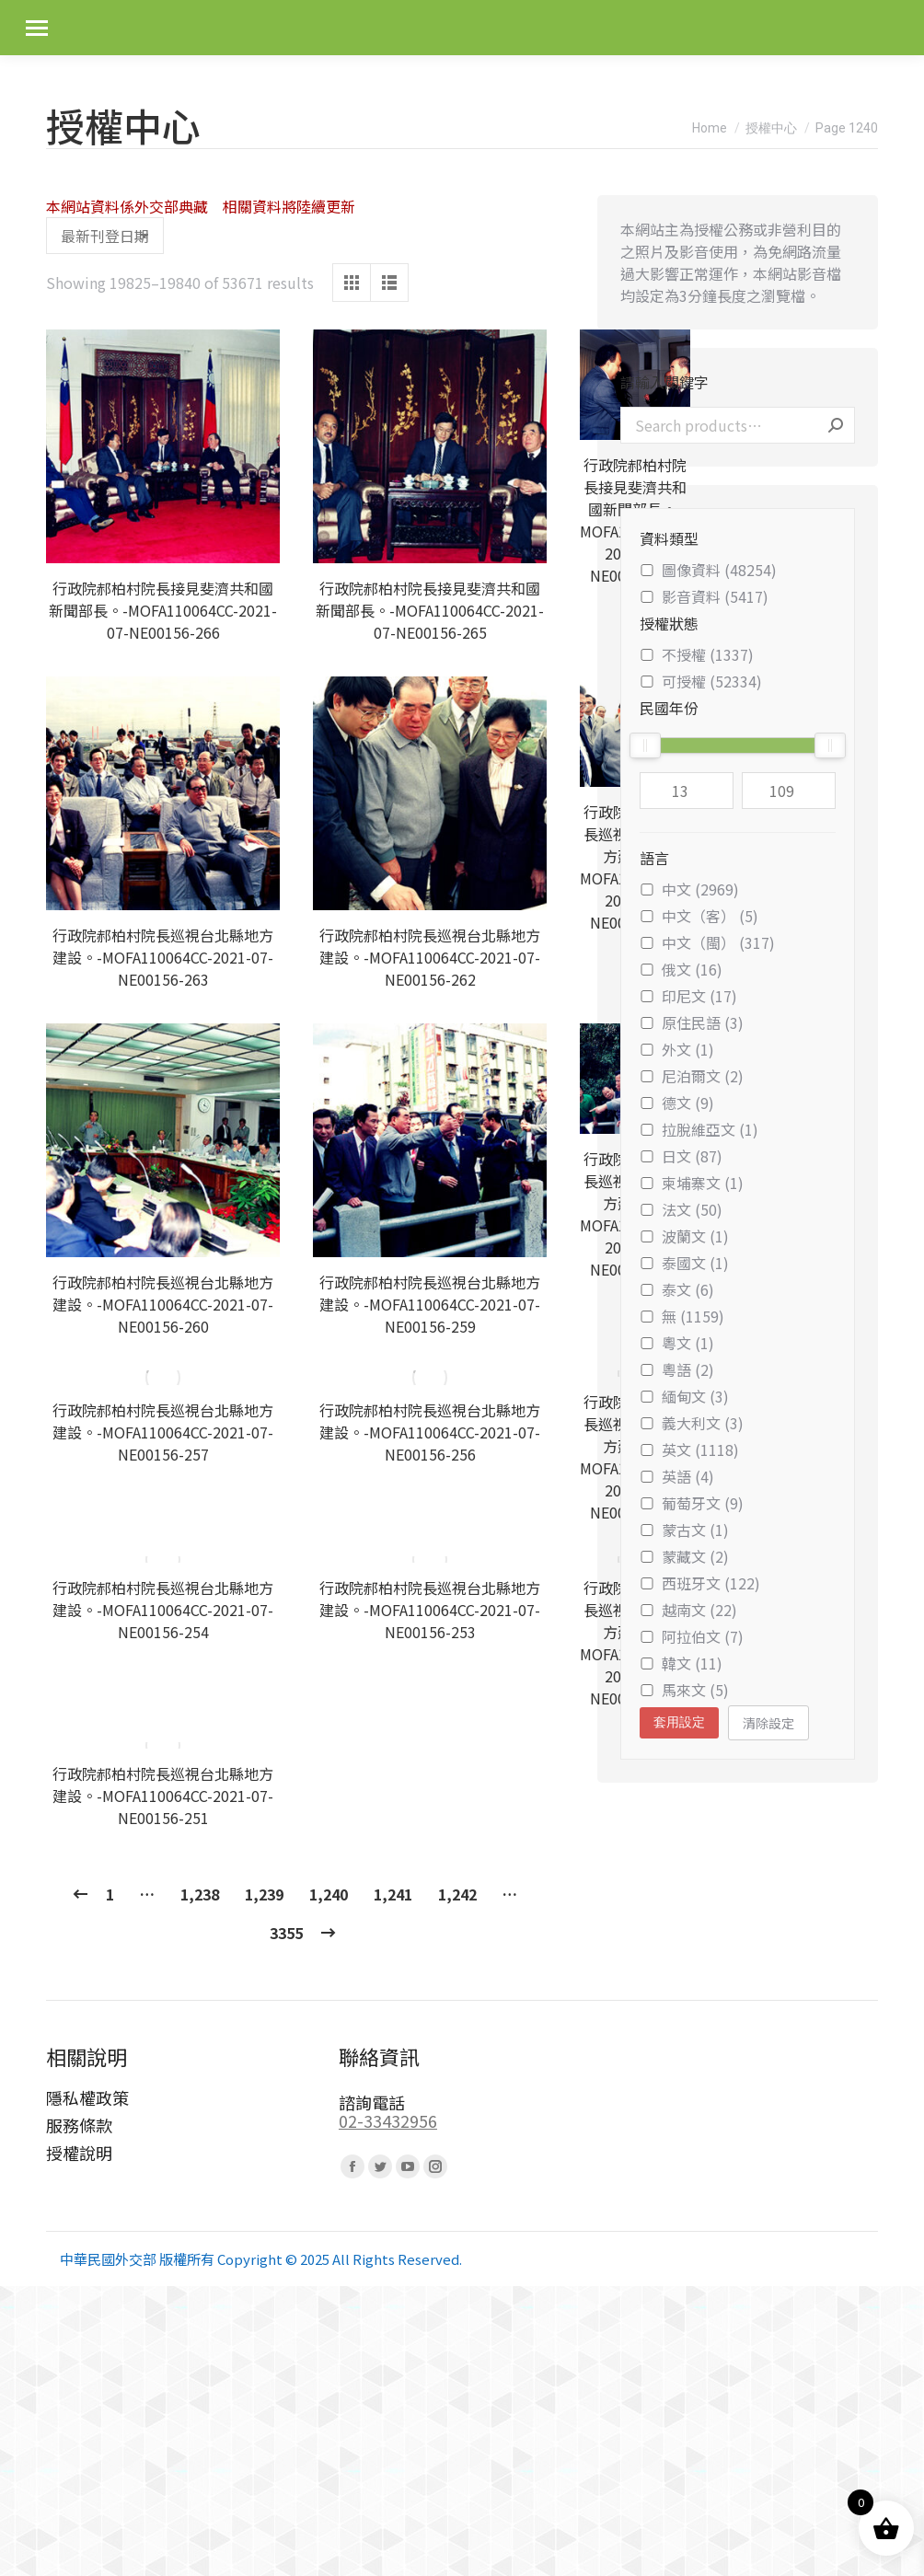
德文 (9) (677, 1103)
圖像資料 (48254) (708, 570)
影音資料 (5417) (704, 596)
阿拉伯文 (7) (692, 1636)
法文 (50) (681, 1209)
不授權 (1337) (697, 654)
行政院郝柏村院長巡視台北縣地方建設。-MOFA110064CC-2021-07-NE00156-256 (429, 1432)
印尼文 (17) (688, 996)
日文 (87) (681, 1156)
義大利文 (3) (692, 1423)
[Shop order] (105, 235)
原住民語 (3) (692, 1022)
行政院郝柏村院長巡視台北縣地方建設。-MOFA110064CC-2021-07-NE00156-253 (429, 1560)
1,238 (199, 1786)
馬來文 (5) (684, 1690)
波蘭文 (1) (684, 1236)
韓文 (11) (681, 1663)
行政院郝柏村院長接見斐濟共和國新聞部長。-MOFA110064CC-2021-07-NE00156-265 (430, 610)
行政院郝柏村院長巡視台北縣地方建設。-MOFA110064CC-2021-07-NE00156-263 (162, 957)
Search (835, 425)
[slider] (645, 745)
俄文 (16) (681, 969)
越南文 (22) (688, 1610)
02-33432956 (388, 2013)
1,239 (264, 1786)
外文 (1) (677, 1049)
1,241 (393, 1786)
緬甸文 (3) (684, 1396)
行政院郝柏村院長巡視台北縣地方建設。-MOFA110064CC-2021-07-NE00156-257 (162, 1432)
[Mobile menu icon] (36, 28)
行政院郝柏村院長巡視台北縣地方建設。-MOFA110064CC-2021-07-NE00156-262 (429, 957)
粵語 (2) (677, 1369)
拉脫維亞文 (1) (699, 1129)
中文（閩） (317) (707, 942)
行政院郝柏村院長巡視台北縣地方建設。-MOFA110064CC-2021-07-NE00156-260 (162, 1304)
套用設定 (679, 1722)
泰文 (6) (677, 1289)
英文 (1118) (689, 1449)
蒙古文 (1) (684, 1530)
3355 (286, 1825)
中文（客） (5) (699, 916)
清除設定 (768, 1723)
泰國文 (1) (684, 1263)
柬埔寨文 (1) (692, 1183)
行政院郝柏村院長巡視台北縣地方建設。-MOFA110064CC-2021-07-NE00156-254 (162, 1560)
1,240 (328, 1786)
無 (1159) (682, 1316)
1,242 (457, 1786)
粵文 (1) (677, 1343)
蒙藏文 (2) (684, 1556)
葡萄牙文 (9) (692, 1503)
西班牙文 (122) (700, 1583)
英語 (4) (677, 1476)
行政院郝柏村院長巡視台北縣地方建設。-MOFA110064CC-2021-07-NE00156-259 (429, 1304)
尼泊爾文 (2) (692, 1076)
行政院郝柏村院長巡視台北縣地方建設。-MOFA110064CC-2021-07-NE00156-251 (162, 1688)
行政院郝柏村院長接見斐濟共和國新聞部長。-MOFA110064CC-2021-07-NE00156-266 (163, 610)
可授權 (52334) (701, 681)
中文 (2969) (689, 889)
